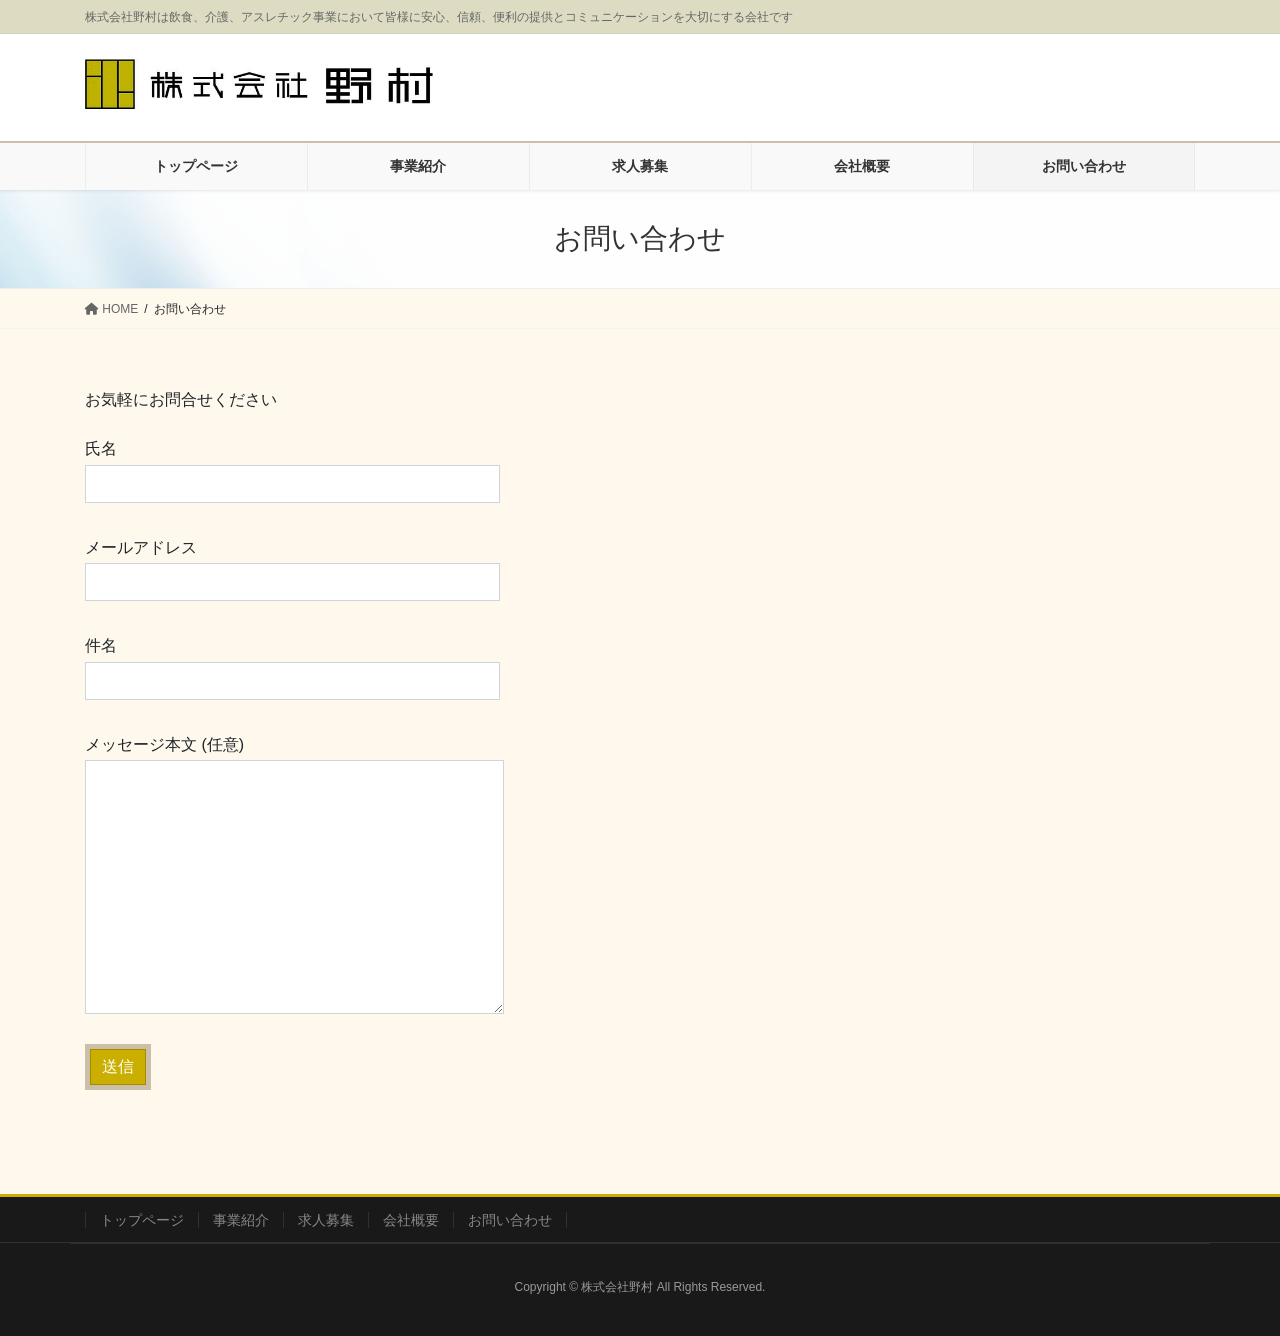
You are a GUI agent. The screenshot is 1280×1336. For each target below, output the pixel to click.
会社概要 (411, 1220)
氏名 (292, 471)
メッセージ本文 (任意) (294, 875)
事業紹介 (241, 1220)
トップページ (142, 1220)
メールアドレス (292, 570)
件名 (292, 668)
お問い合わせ (510, 1220)
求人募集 (326, 1220)
